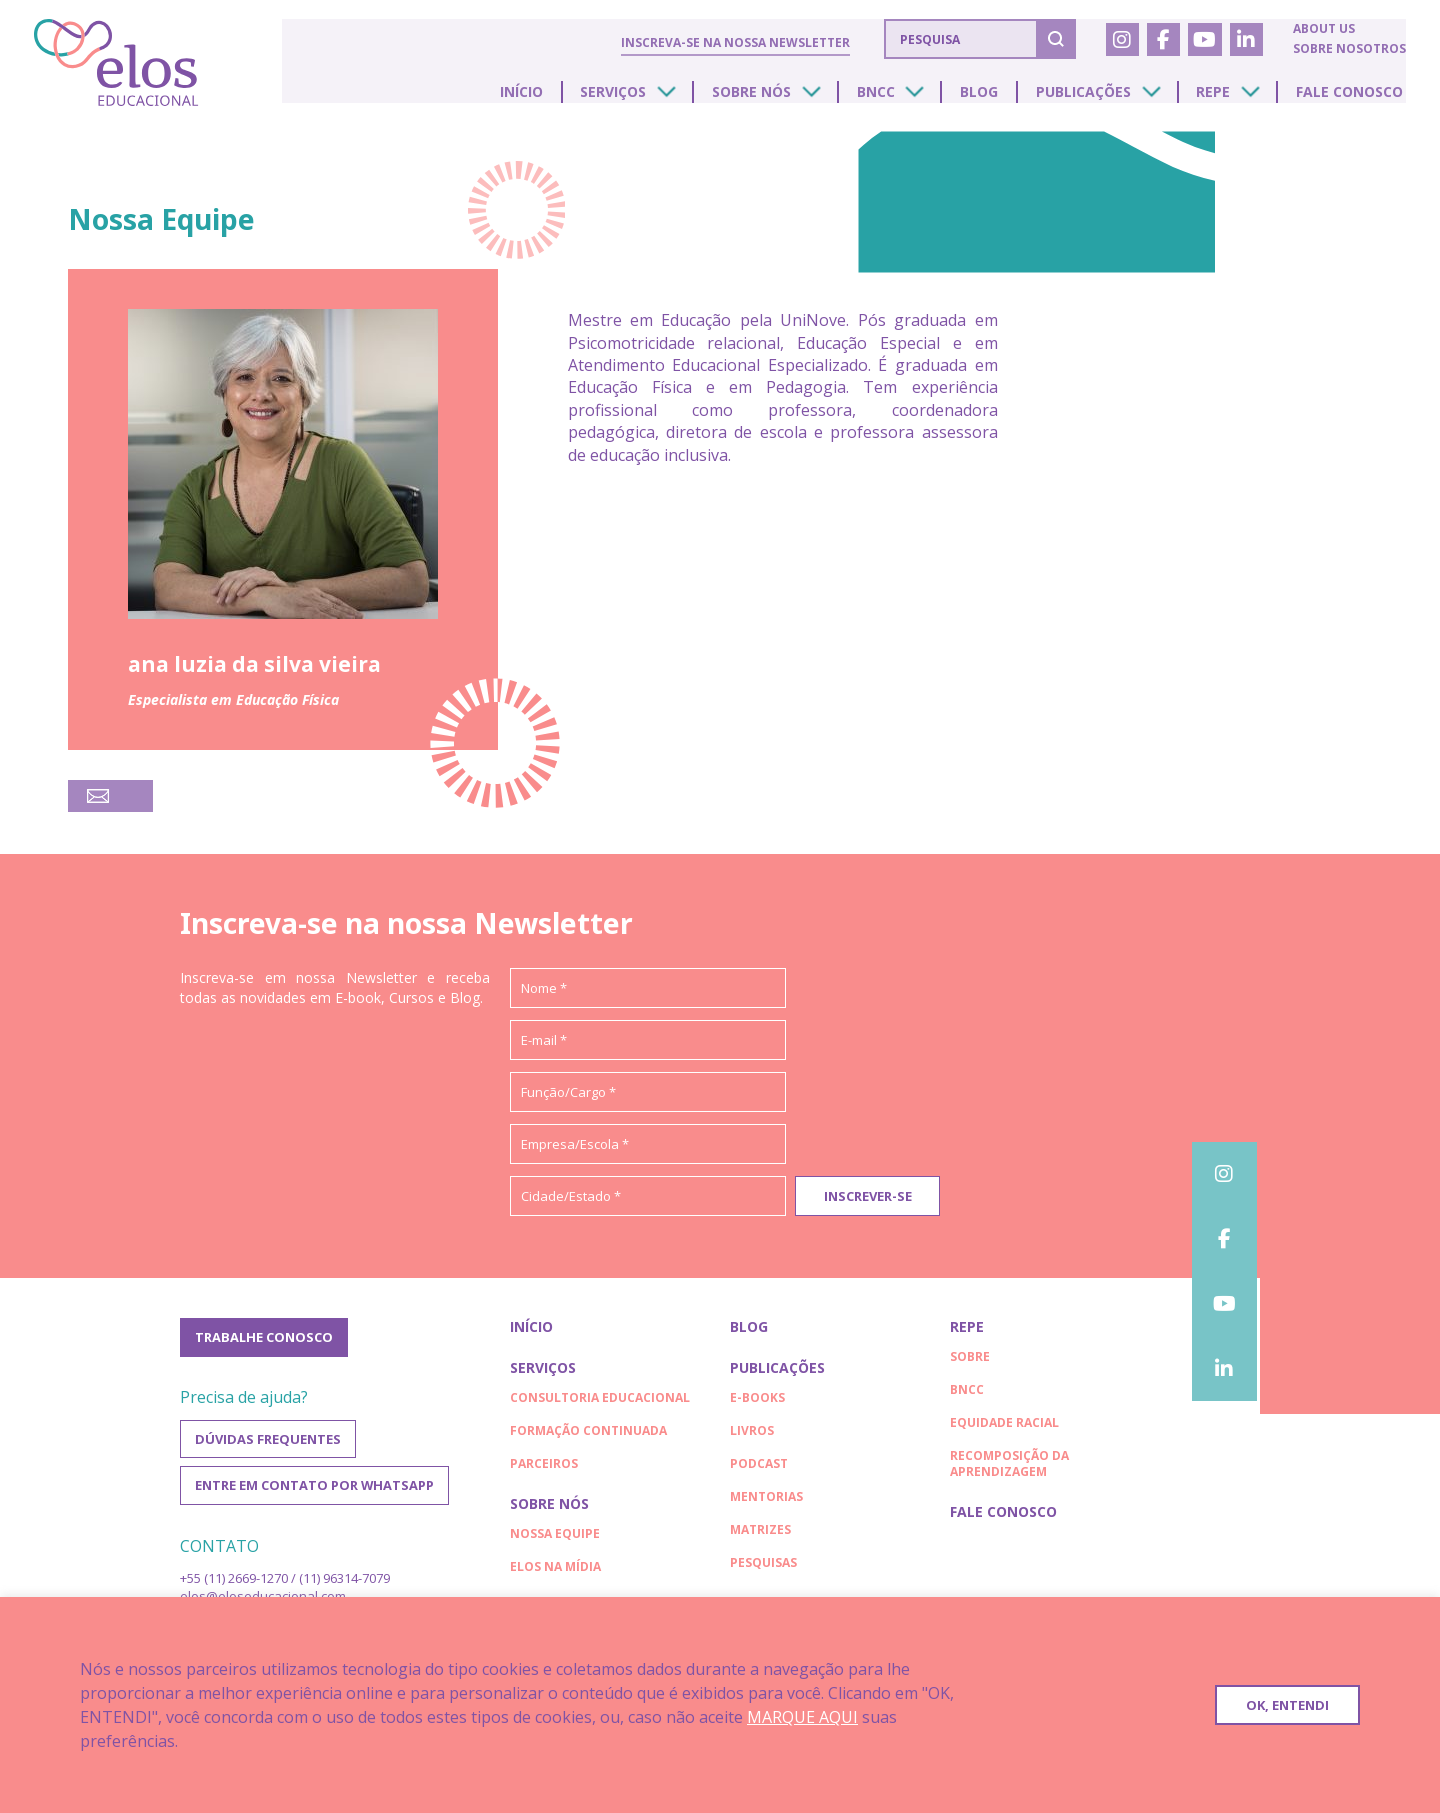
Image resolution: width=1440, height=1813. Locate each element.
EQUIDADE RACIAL (1004, 1427)
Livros (752, 1435)
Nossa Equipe (555, 1538)
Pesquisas (763, 1567)
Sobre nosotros (1348, 49)
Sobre (970, 1361)
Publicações (1096, 99)
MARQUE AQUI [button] (802, 1717)
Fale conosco (1351, 99)
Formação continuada (588, 1435)
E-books (757, 1402)
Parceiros (544, 1468)
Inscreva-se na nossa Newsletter (733, 41)
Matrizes (760, 1534)
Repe (1221, 99)
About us (1323, 29)
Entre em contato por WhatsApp (315, 1495)
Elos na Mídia (555, 1571)
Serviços (649, 99)
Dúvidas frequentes (268, 1447)
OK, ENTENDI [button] (1287, 1705)
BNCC (900, 99)
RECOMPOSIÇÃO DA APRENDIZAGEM (1009, 1468)
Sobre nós (781, 99)
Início (562, 99)
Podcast (759, 1468)
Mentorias (766, 1501)
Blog (998, 99)
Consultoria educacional (600, 1402)
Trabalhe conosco (264, 1343)
